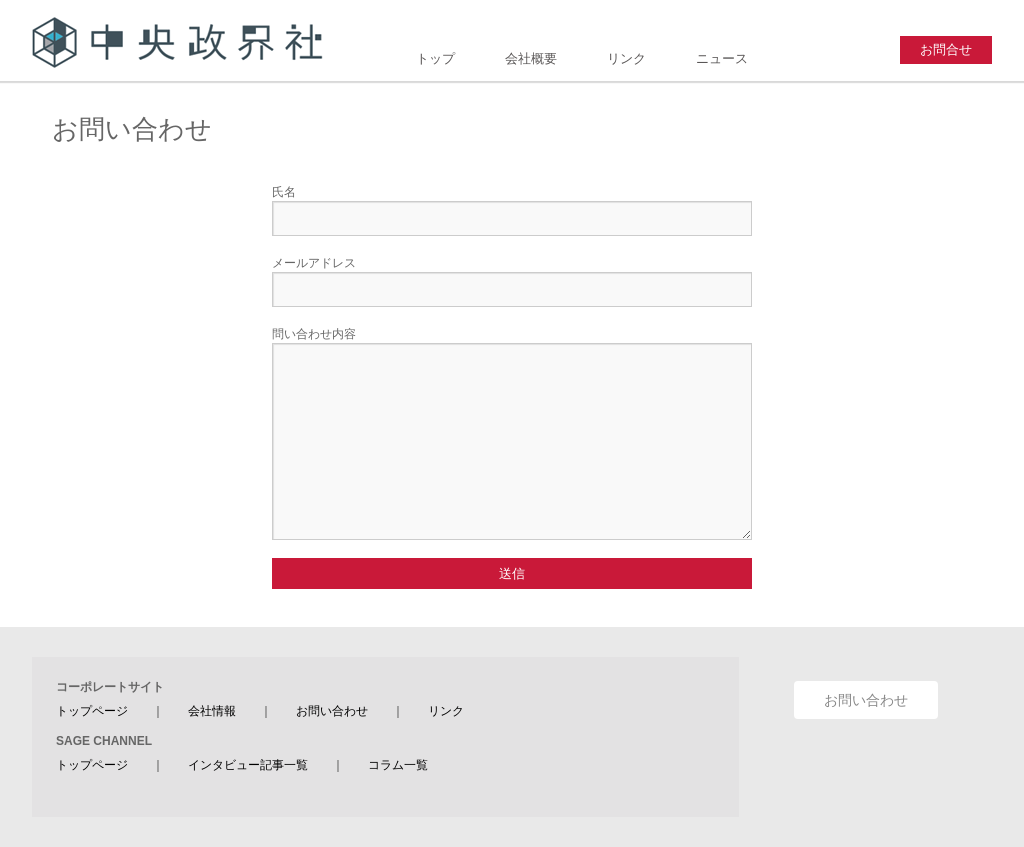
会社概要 (531, 58)
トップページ (92, 711)
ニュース (722, 58)
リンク (626, 58)
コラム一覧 (398, 765)
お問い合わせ (332, 711)
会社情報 (212, 711)
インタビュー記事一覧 (248, 765)
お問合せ (946, 49)
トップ (435, 58)
